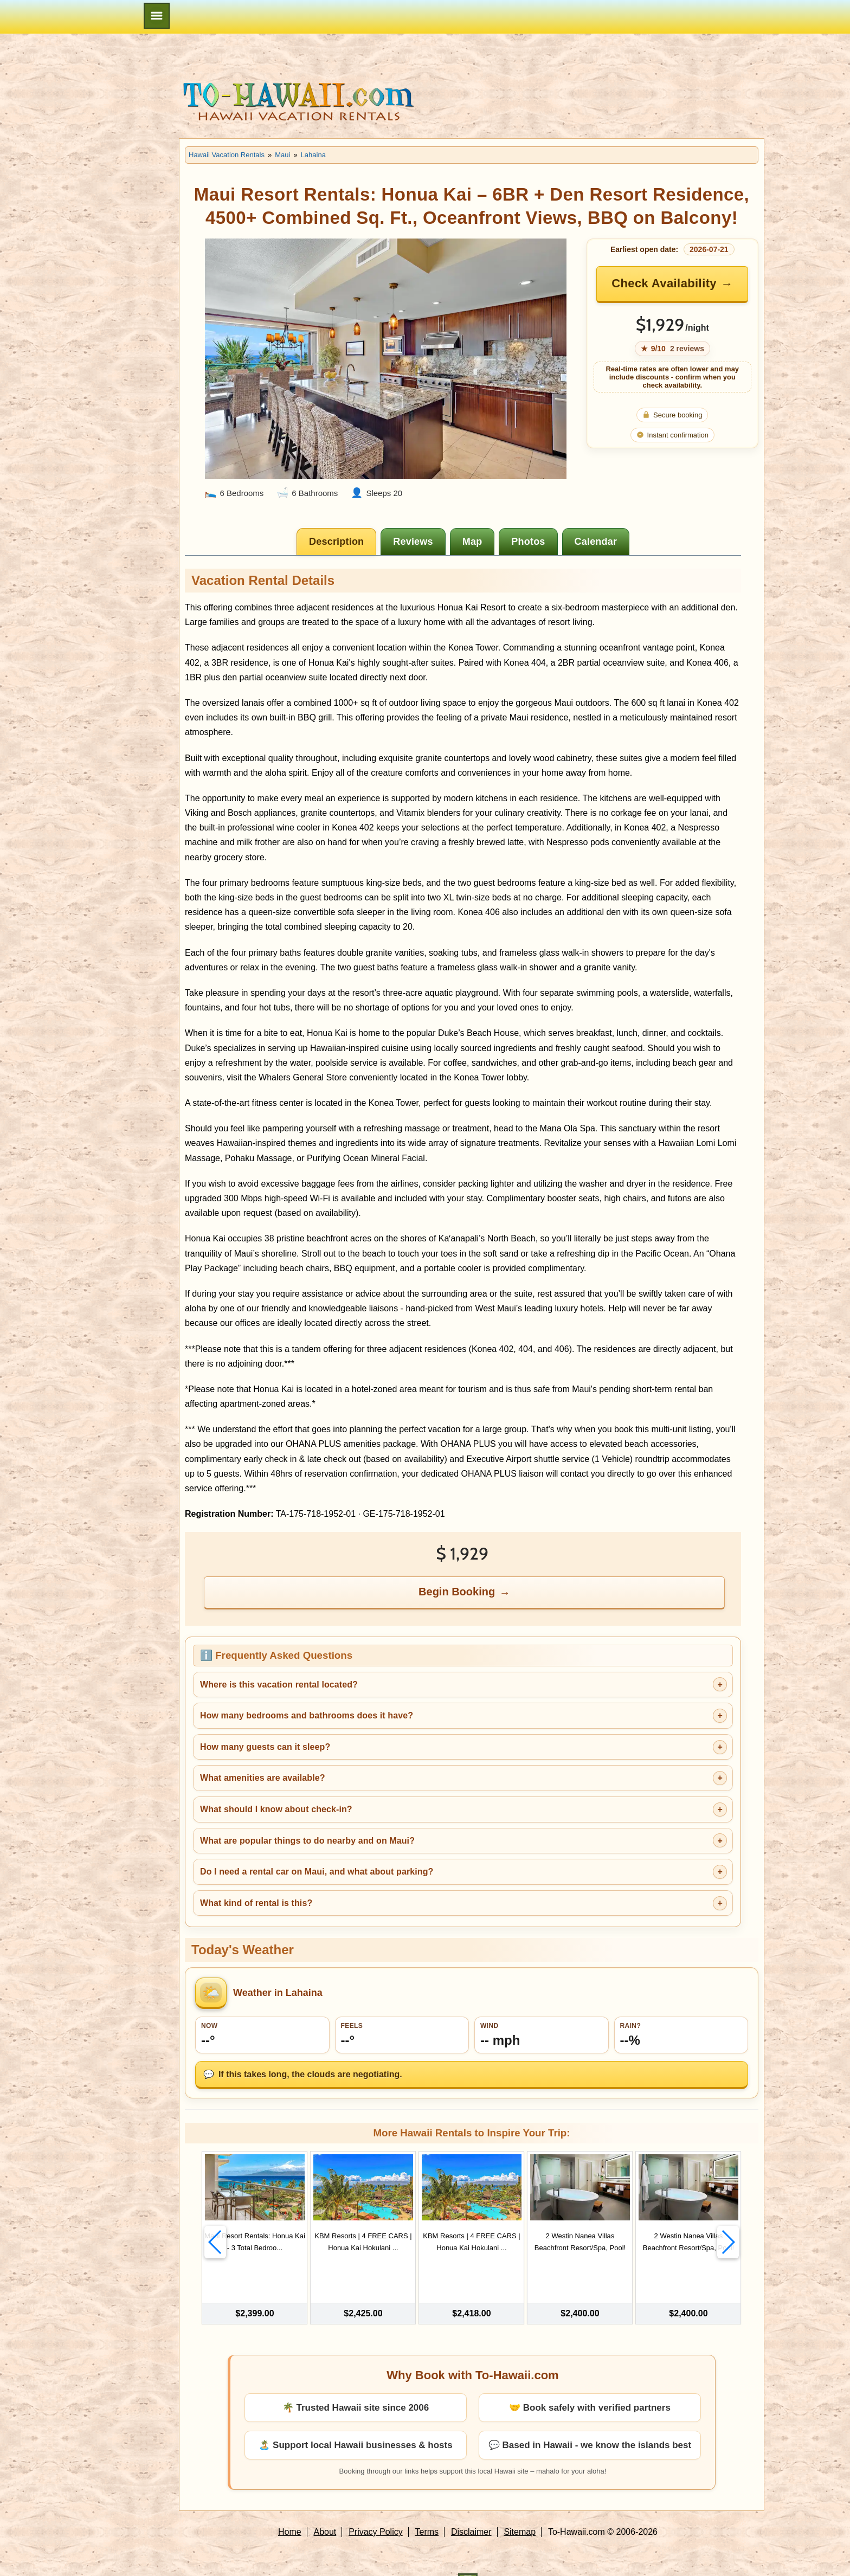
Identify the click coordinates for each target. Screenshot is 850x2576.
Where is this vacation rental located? (279, 1684)
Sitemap (520, 2507)
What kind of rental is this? (256, 1903)
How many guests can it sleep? (265, 1746)
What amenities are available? (262, 1777)
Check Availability (664, 283)
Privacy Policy (376, 2507)
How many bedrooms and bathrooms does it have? (306, 1715)
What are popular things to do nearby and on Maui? (307, 1840)
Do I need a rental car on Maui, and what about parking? (316, 1871)
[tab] (336, 541)
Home (289, 2507)
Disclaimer (471, 2507)
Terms (427, 2507)
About (325, 2507)
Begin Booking (456, 1592)
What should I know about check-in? (276, 1809)
